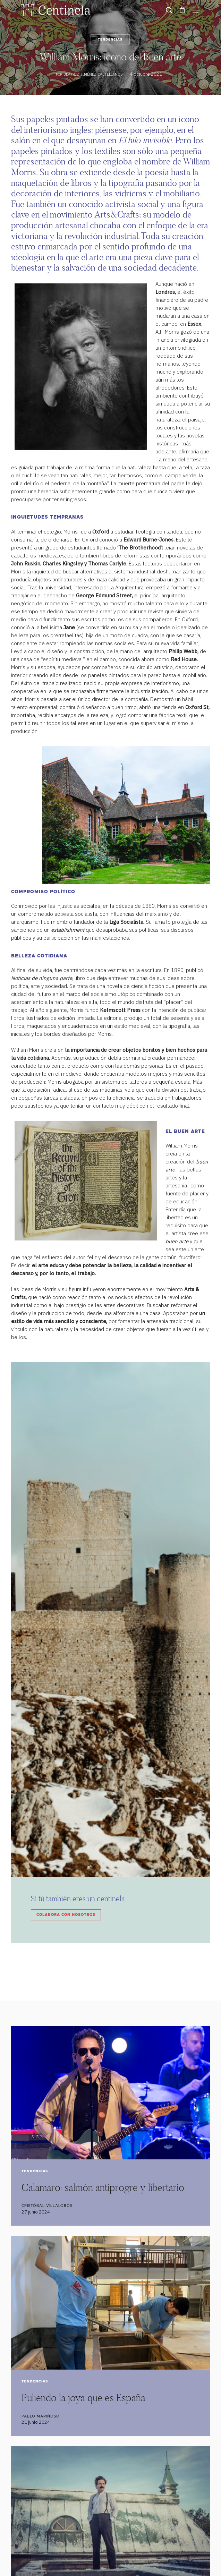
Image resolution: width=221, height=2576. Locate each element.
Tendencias (110, 39)
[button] (196, 10)
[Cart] (182, 10)
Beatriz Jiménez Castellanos (92, 74)
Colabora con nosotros (65, 1915)
